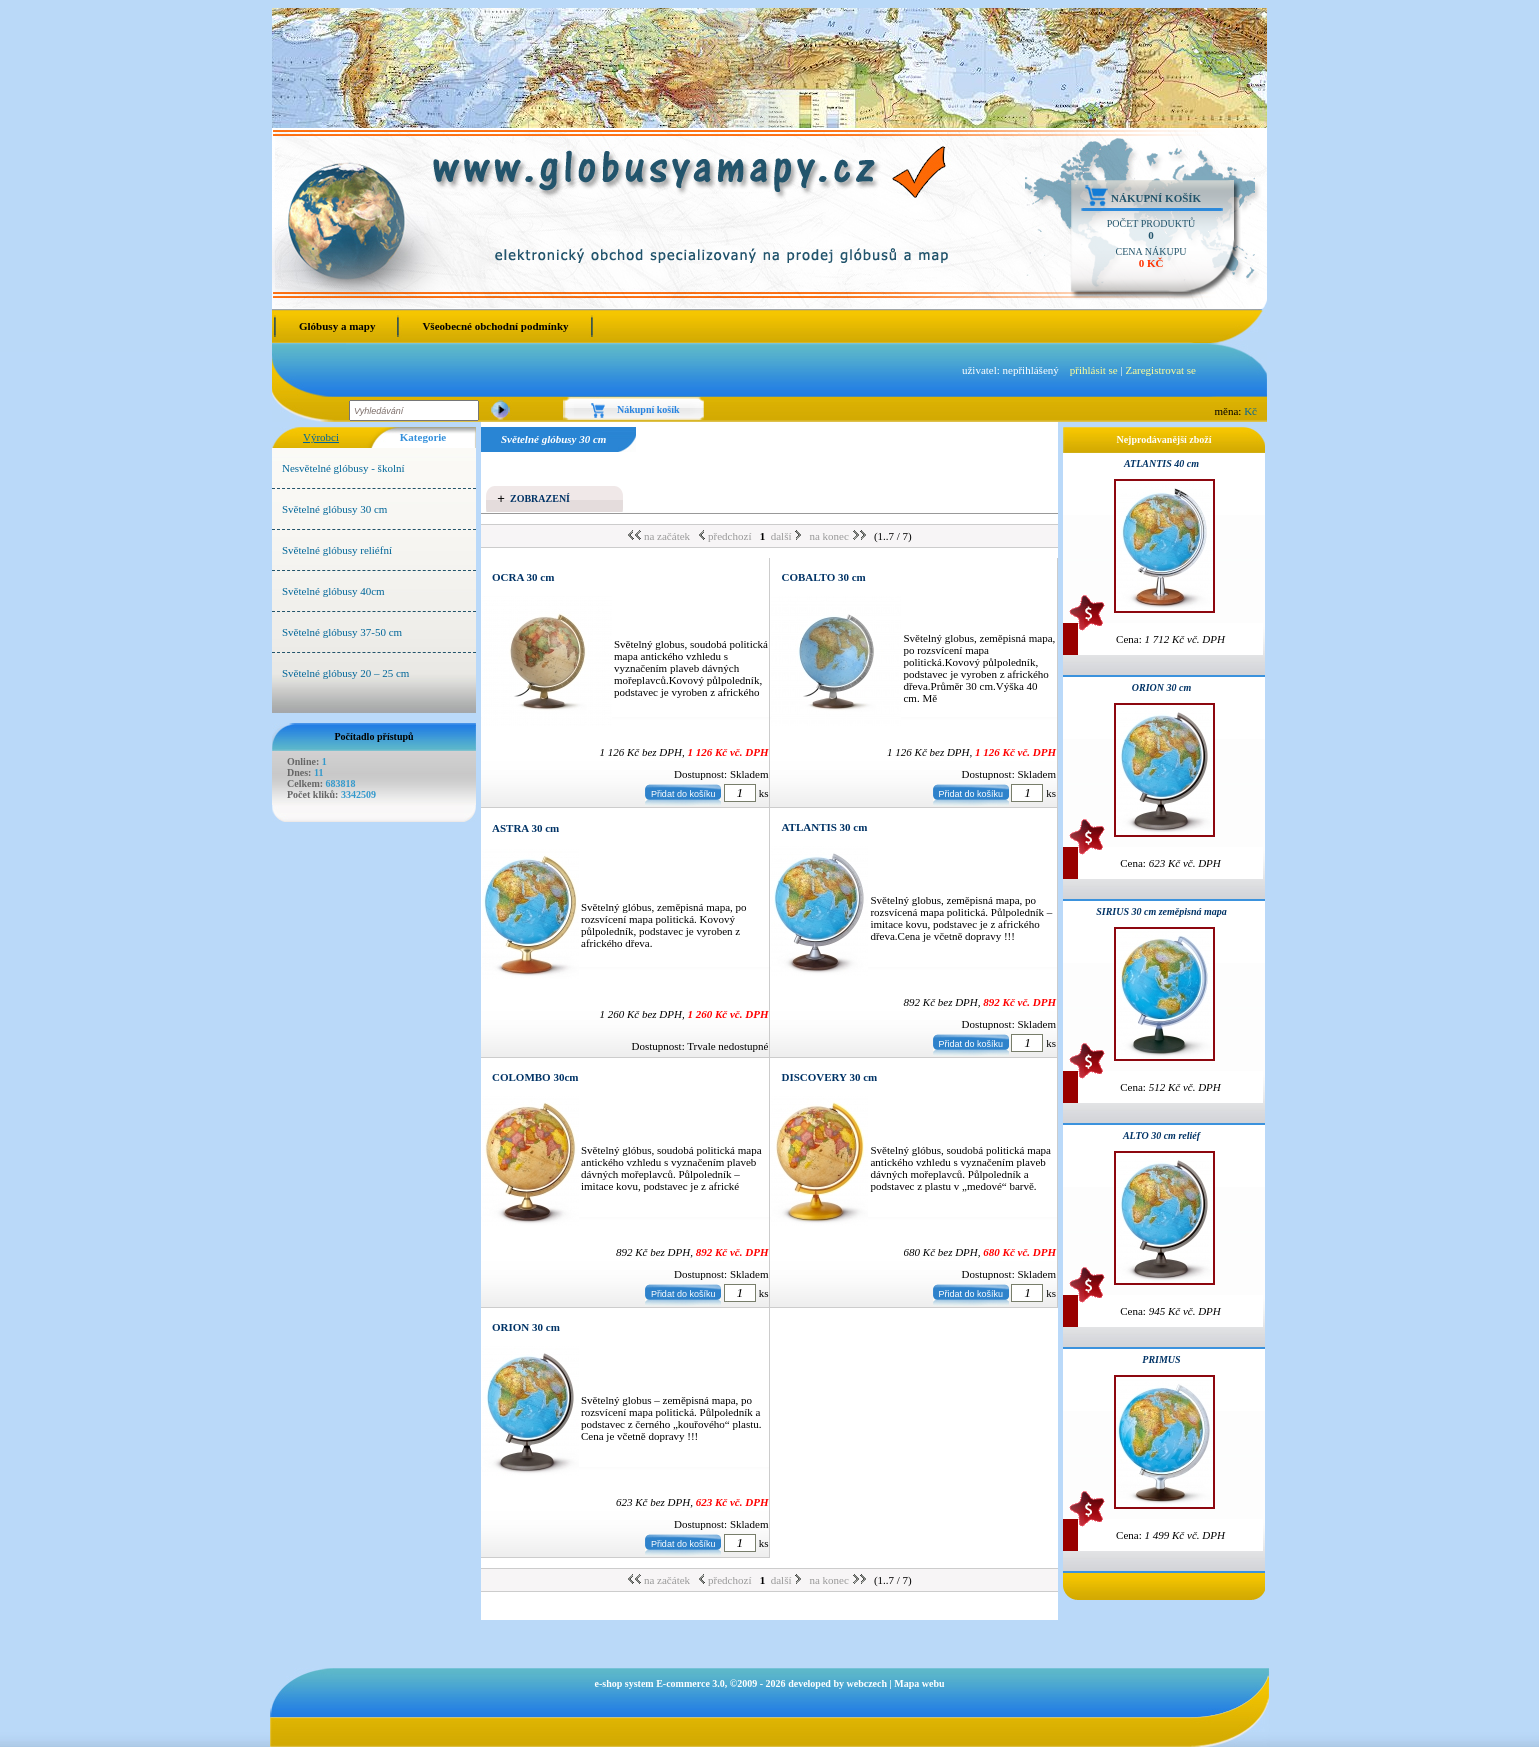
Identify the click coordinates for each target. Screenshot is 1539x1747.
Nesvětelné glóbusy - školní (343, 468)
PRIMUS (1161, 1359)
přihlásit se (1094, 370)
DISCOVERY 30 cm (829, 1077)
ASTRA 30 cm (525, 828)
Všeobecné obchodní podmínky (495, 326)
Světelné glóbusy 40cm (333, 591)
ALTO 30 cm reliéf (1161, 1135)
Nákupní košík (1156, 198)
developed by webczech (837, 1683)
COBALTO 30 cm (823, 577)
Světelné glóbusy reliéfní (337, 550)
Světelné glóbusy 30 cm (334, 509)
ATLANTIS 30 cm (824, 827)
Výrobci (321, 437)
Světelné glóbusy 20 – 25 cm (345, 673)
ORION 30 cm (526, 1327)
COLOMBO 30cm (535, 1077)
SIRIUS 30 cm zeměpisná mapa (1161, 911)
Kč (1250, 411)
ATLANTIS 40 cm (1161, 463)
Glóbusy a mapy (337, 326)
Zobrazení (540, 498)
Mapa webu (919, 1683)
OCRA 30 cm (523, 577)
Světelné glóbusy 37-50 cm (342, 632)
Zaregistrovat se (1160, 370)
